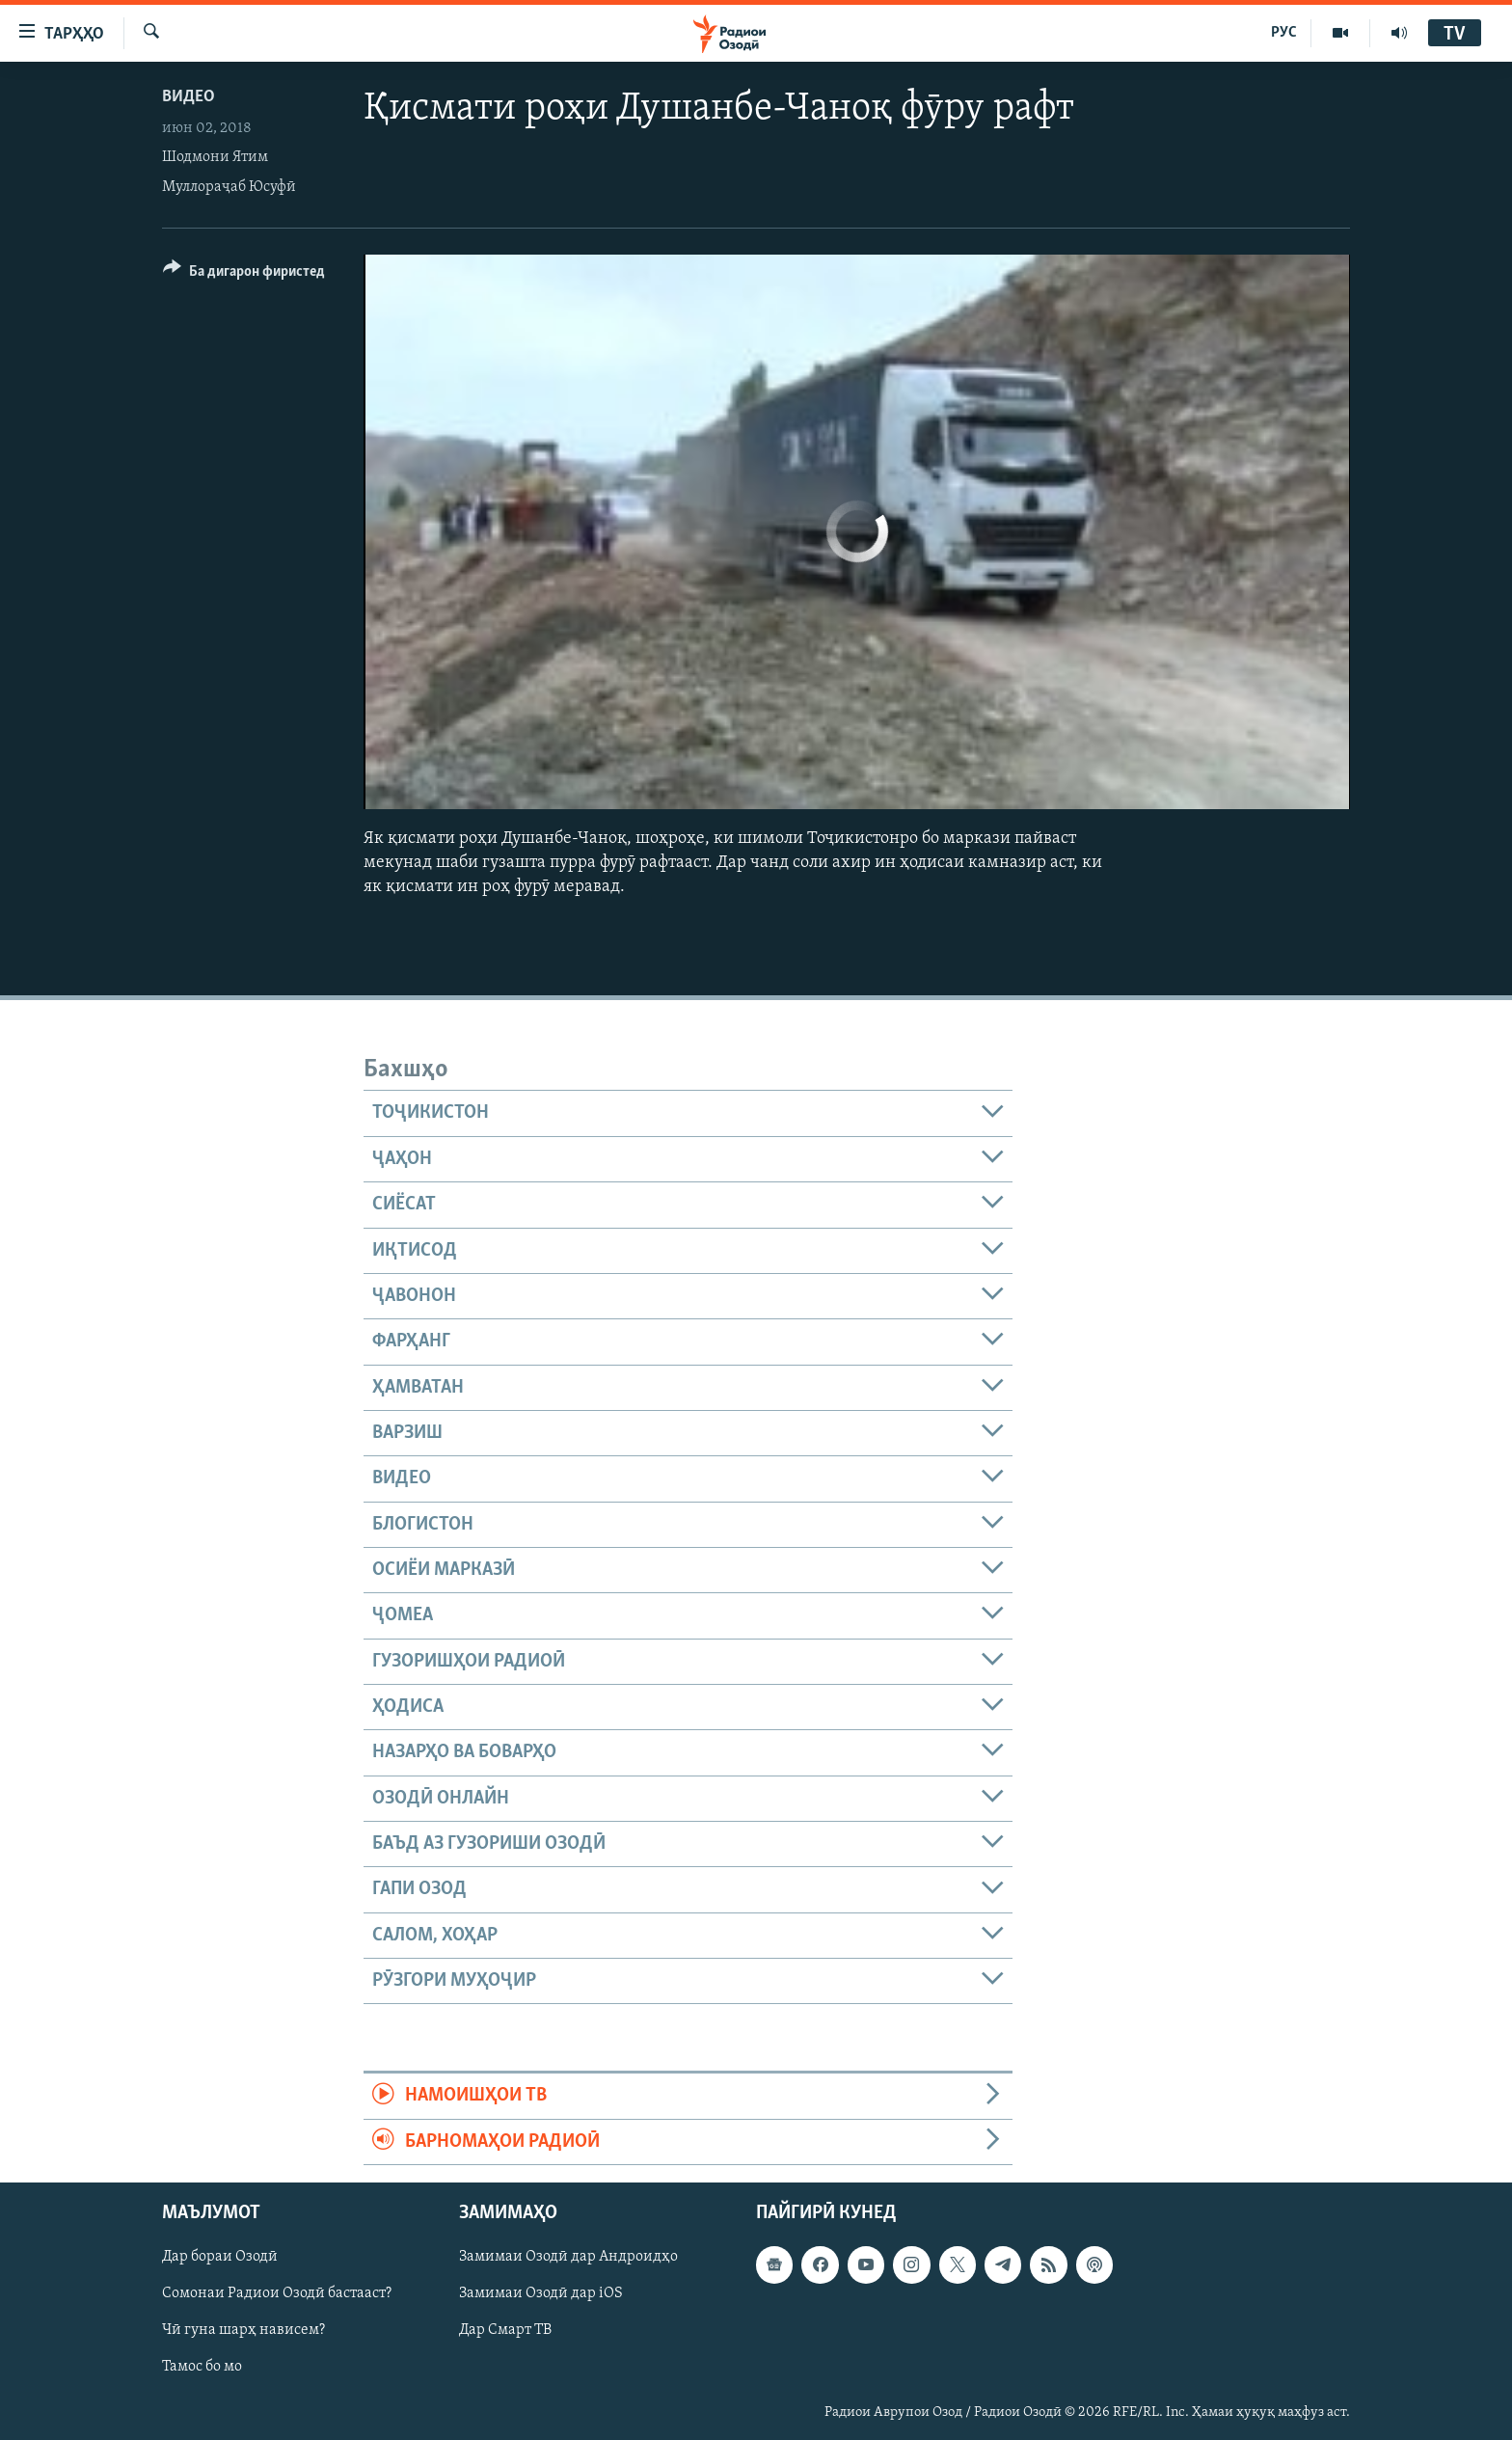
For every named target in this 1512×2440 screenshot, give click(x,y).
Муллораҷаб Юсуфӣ (229, 187)
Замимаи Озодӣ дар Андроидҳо (568, 2256)
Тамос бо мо (202, 2367)
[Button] (244, 274)
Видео (188, 97)
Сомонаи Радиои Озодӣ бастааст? (277, 2293)
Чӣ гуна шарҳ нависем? (243, 2330)
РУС (1284, 33)
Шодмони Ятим (215, 157)
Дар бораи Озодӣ (220, 2256)
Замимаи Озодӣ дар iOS (541, 2293)
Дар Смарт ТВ (505, 2330)
